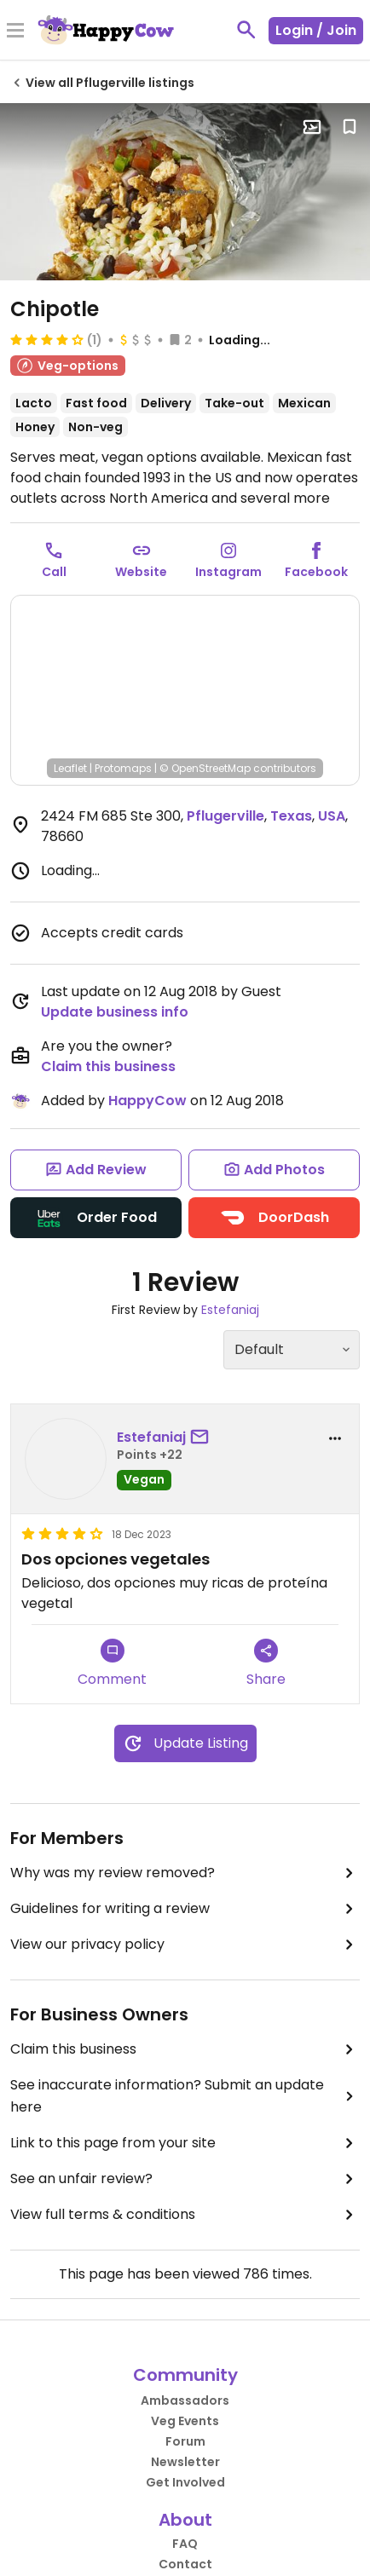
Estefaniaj (230, 1309)
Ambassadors (185, 2400)
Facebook (316, 572)
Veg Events (185, 2420)
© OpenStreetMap (205, 768)
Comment (112, 1664)
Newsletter (185, 2461)
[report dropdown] (335, 1438)
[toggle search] (246, 30)
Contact (185, 2564)
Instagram (228, 572)
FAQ (185, 2543)
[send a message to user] (203, 1437)
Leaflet (70, 768)
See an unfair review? (185, 2179)
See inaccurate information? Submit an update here (185, 2096)
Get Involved (185, 2482)
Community (185, 2375)
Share (266, 1664)
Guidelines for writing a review (185, 1909)
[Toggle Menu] (15, 31)
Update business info (114, 1012)
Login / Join (315, 30)
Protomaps (123, 768)
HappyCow (147, 1100)
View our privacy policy (185, 1944)
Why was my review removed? (185, 1873)
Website (141, 572)
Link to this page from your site (185, 2143)
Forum (185, 2441)
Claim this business (108, 1066)
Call (54, 572)
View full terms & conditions (185, 2214)
